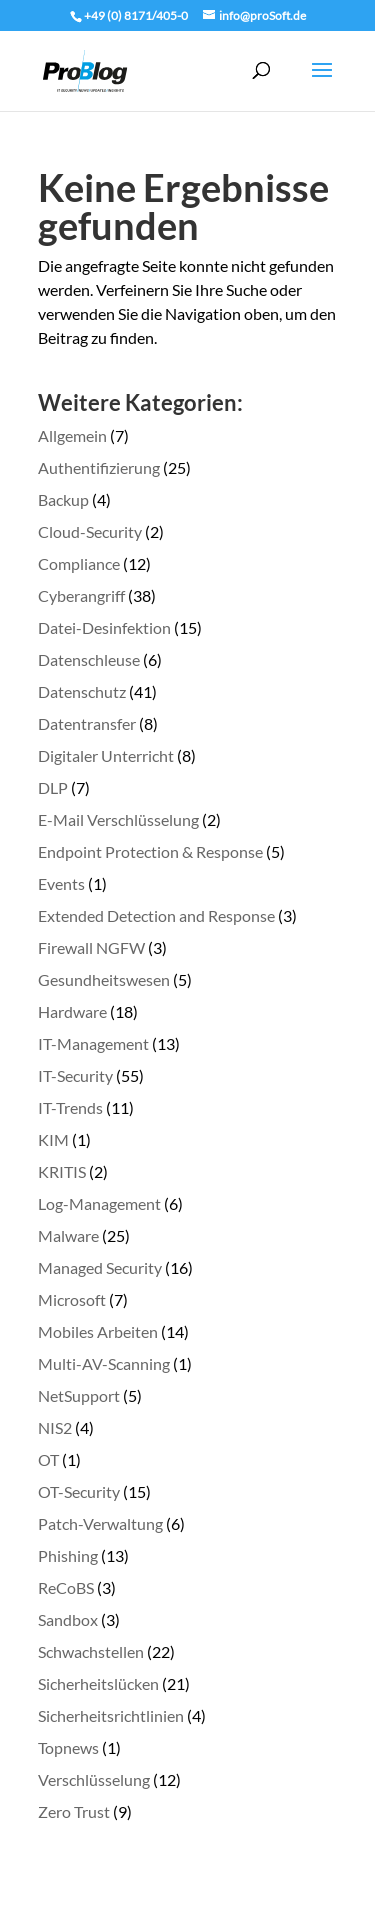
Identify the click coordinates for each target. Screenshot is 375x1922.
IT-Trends (70, 1107)
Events (61, 883)
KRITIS (62, 1171)
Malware (68, 1235)
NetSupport (79, 1395)
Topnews (68, 1747)
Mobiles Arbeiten (98, 1331)
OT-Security (79, 1491)
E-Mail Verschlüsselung (118, 819)
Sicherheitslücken (98, 1683)
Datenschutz (82, 691)
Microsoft (72, 1299)
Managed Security (100, 1267)
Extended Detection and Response (156, 915)
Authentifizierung (99, 467)
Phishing (68, 1555)
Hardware (72, 1011)
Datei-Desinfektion (104, 627)
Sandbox (68, 1619)
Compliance (79, 563)
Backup (63, 499)
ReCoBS (66, 1587)
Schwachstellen (91, 1651)
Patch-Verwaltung (100, 1523)
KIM (53, 1139)
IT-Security (75, 1075)
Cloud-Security (90, 531)
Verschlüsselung (94, 1779)
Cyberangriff (81, 595)
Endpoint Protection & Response (150, 851)
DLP (53, 787)
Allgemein (72, 435)
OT (48, 1459)
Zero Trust (74, 1811)
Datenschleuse (89, 659)
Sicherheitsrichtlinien (111, 1715)
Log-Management (99, 1203)
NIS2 (55, 1427)
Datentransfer (87, 723)
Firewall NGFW (91, 947)
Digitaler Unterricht (106, 755)
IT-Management (93, 1043)
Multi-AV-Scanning (104, 1363)
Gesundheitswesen (104, 979)
